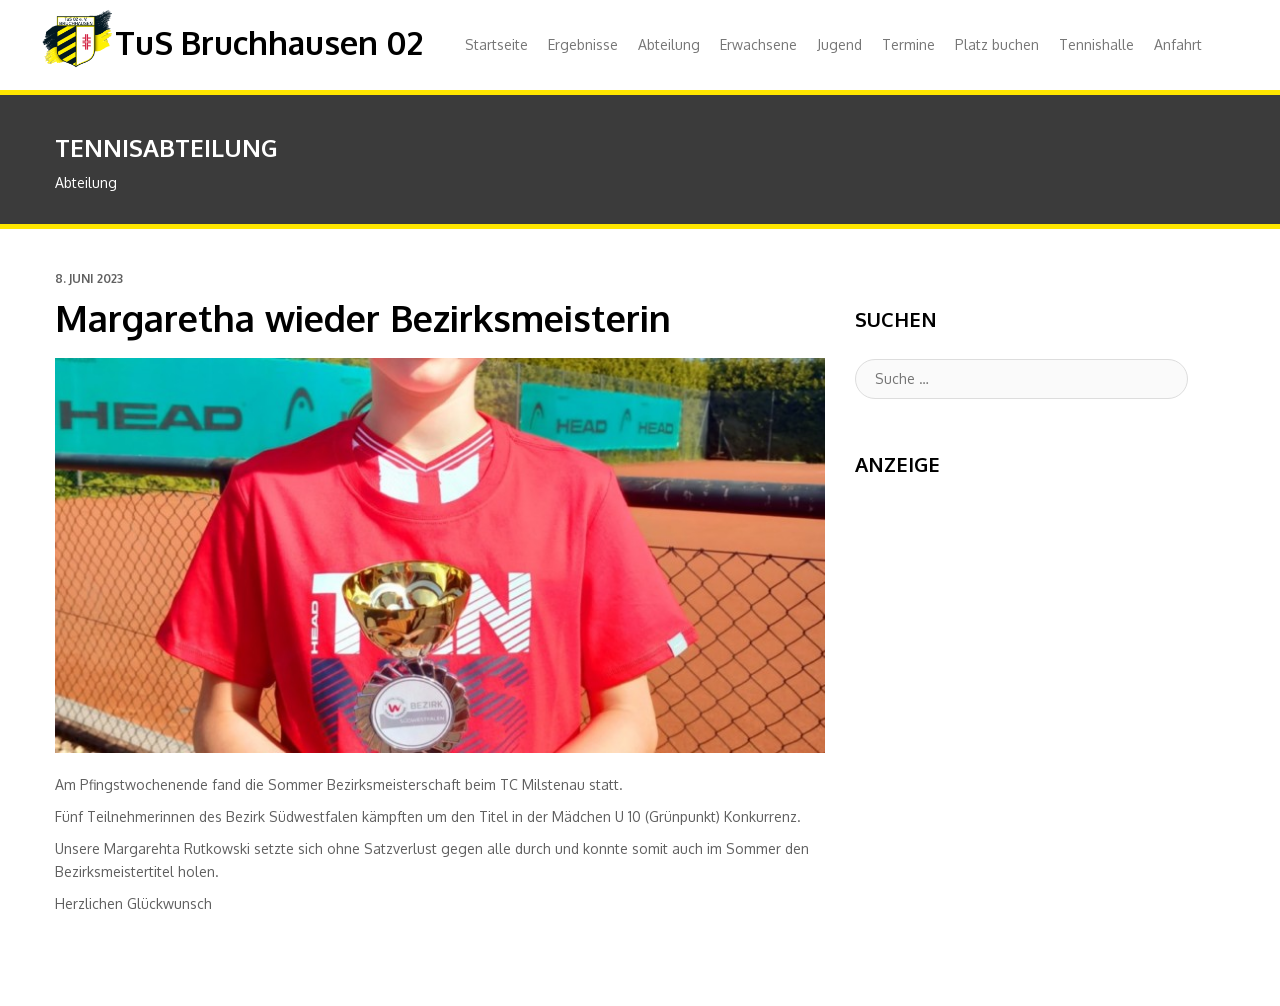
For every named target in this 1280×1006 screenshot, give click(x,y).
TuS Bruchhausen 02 (269, 42)
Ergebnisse (583, 44)
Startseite (496, 44)
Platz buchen (997, 44)
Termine (908, 44)
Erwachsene (758, 44)
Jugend (839, 44)
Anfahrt (1178, 44)
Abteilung (669, 44)
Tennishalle (1096, 44)
